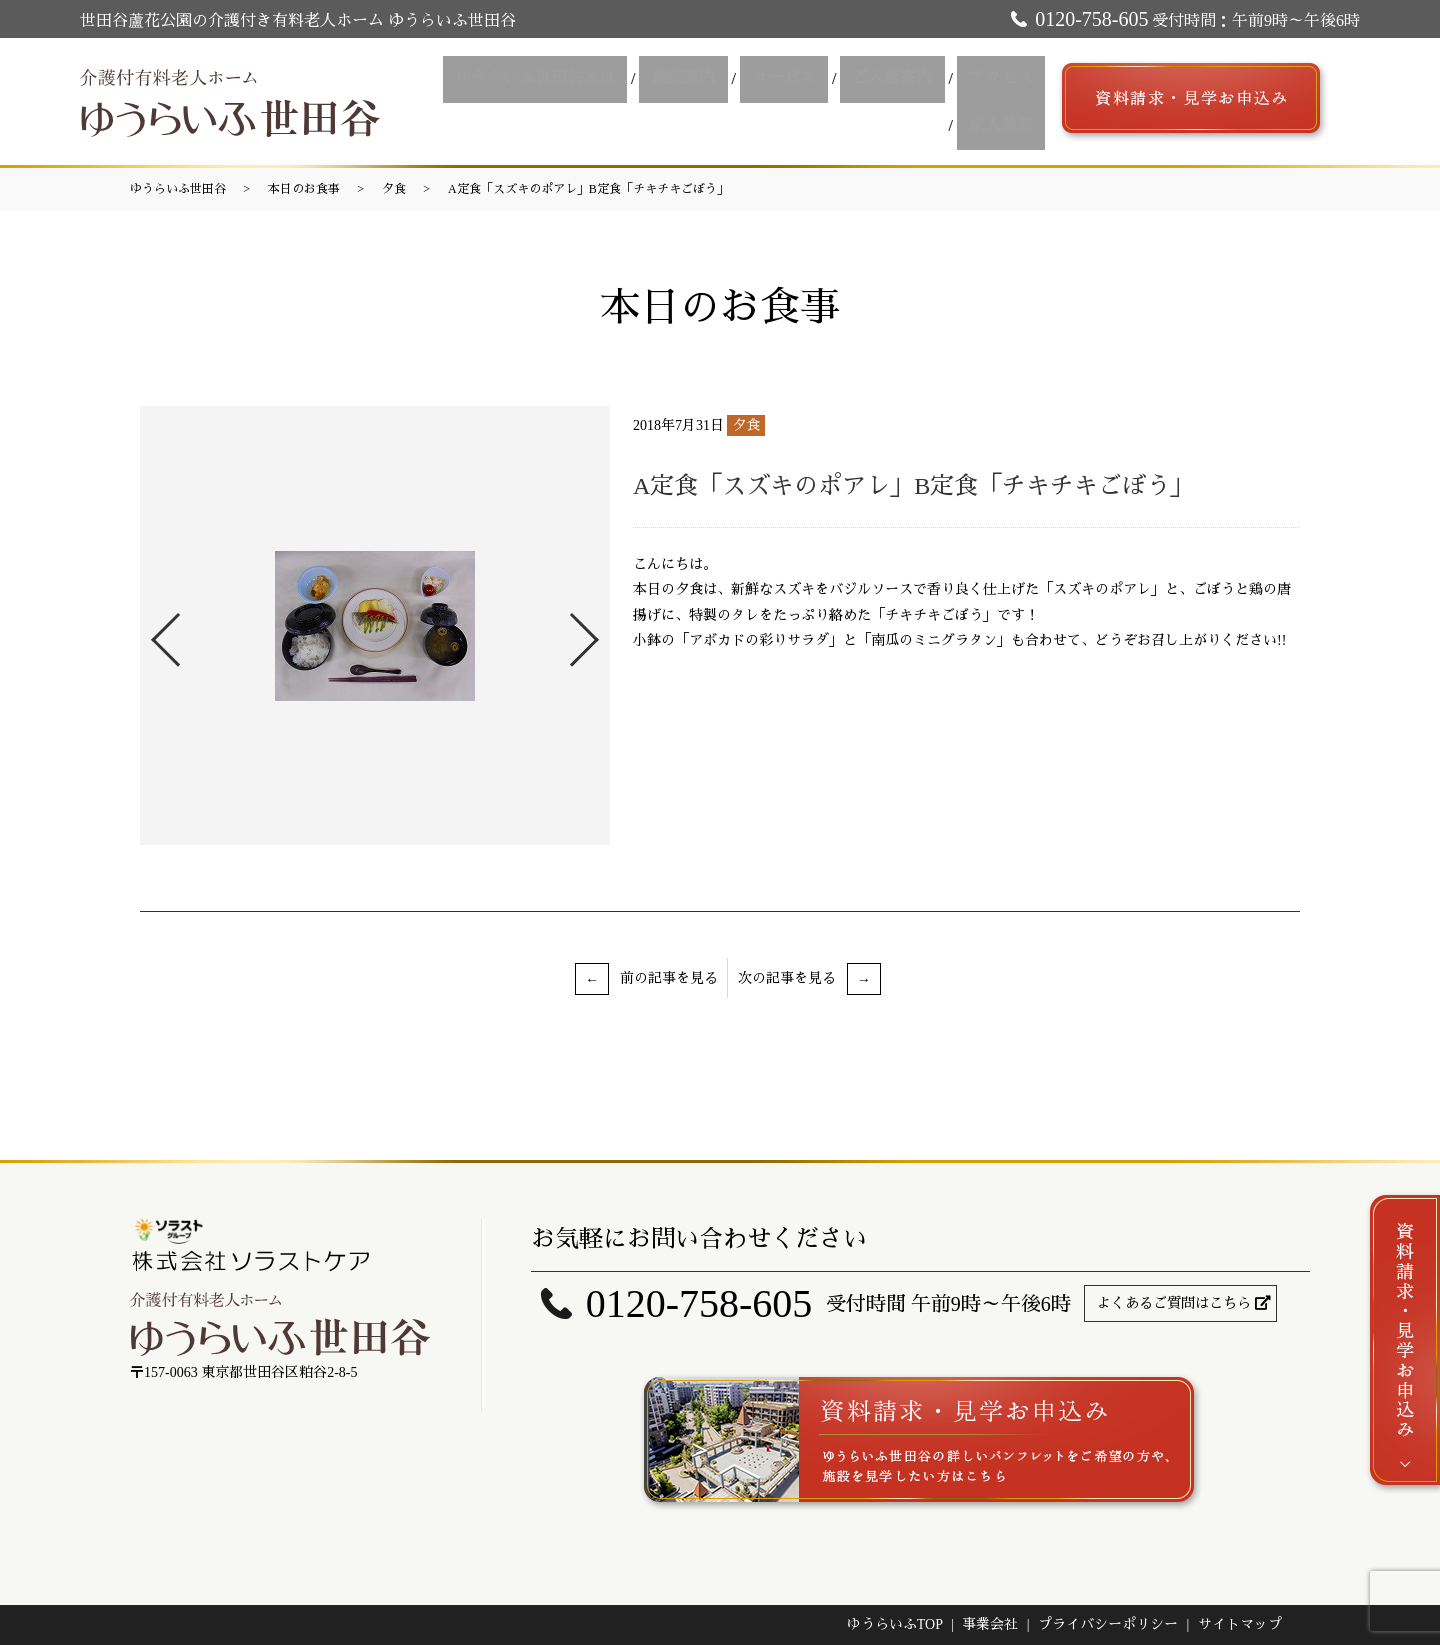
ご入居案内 (813, 101)
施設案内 (621, 101)
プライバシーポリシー (1108, 1624)
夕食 (394, 189)
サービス (713, 101)
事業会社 (990, 1624)
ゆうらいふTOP (895, 1624)
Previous (149, 631)
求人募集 (1005, 101)
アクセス (913, 101)
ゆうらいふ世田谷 (178, 189)
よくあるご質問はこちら (1174, 1303)
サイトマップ (1240, 1624)
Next (601, 631)
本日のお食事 (304, 189)
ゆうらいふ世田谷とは (481, 101)
